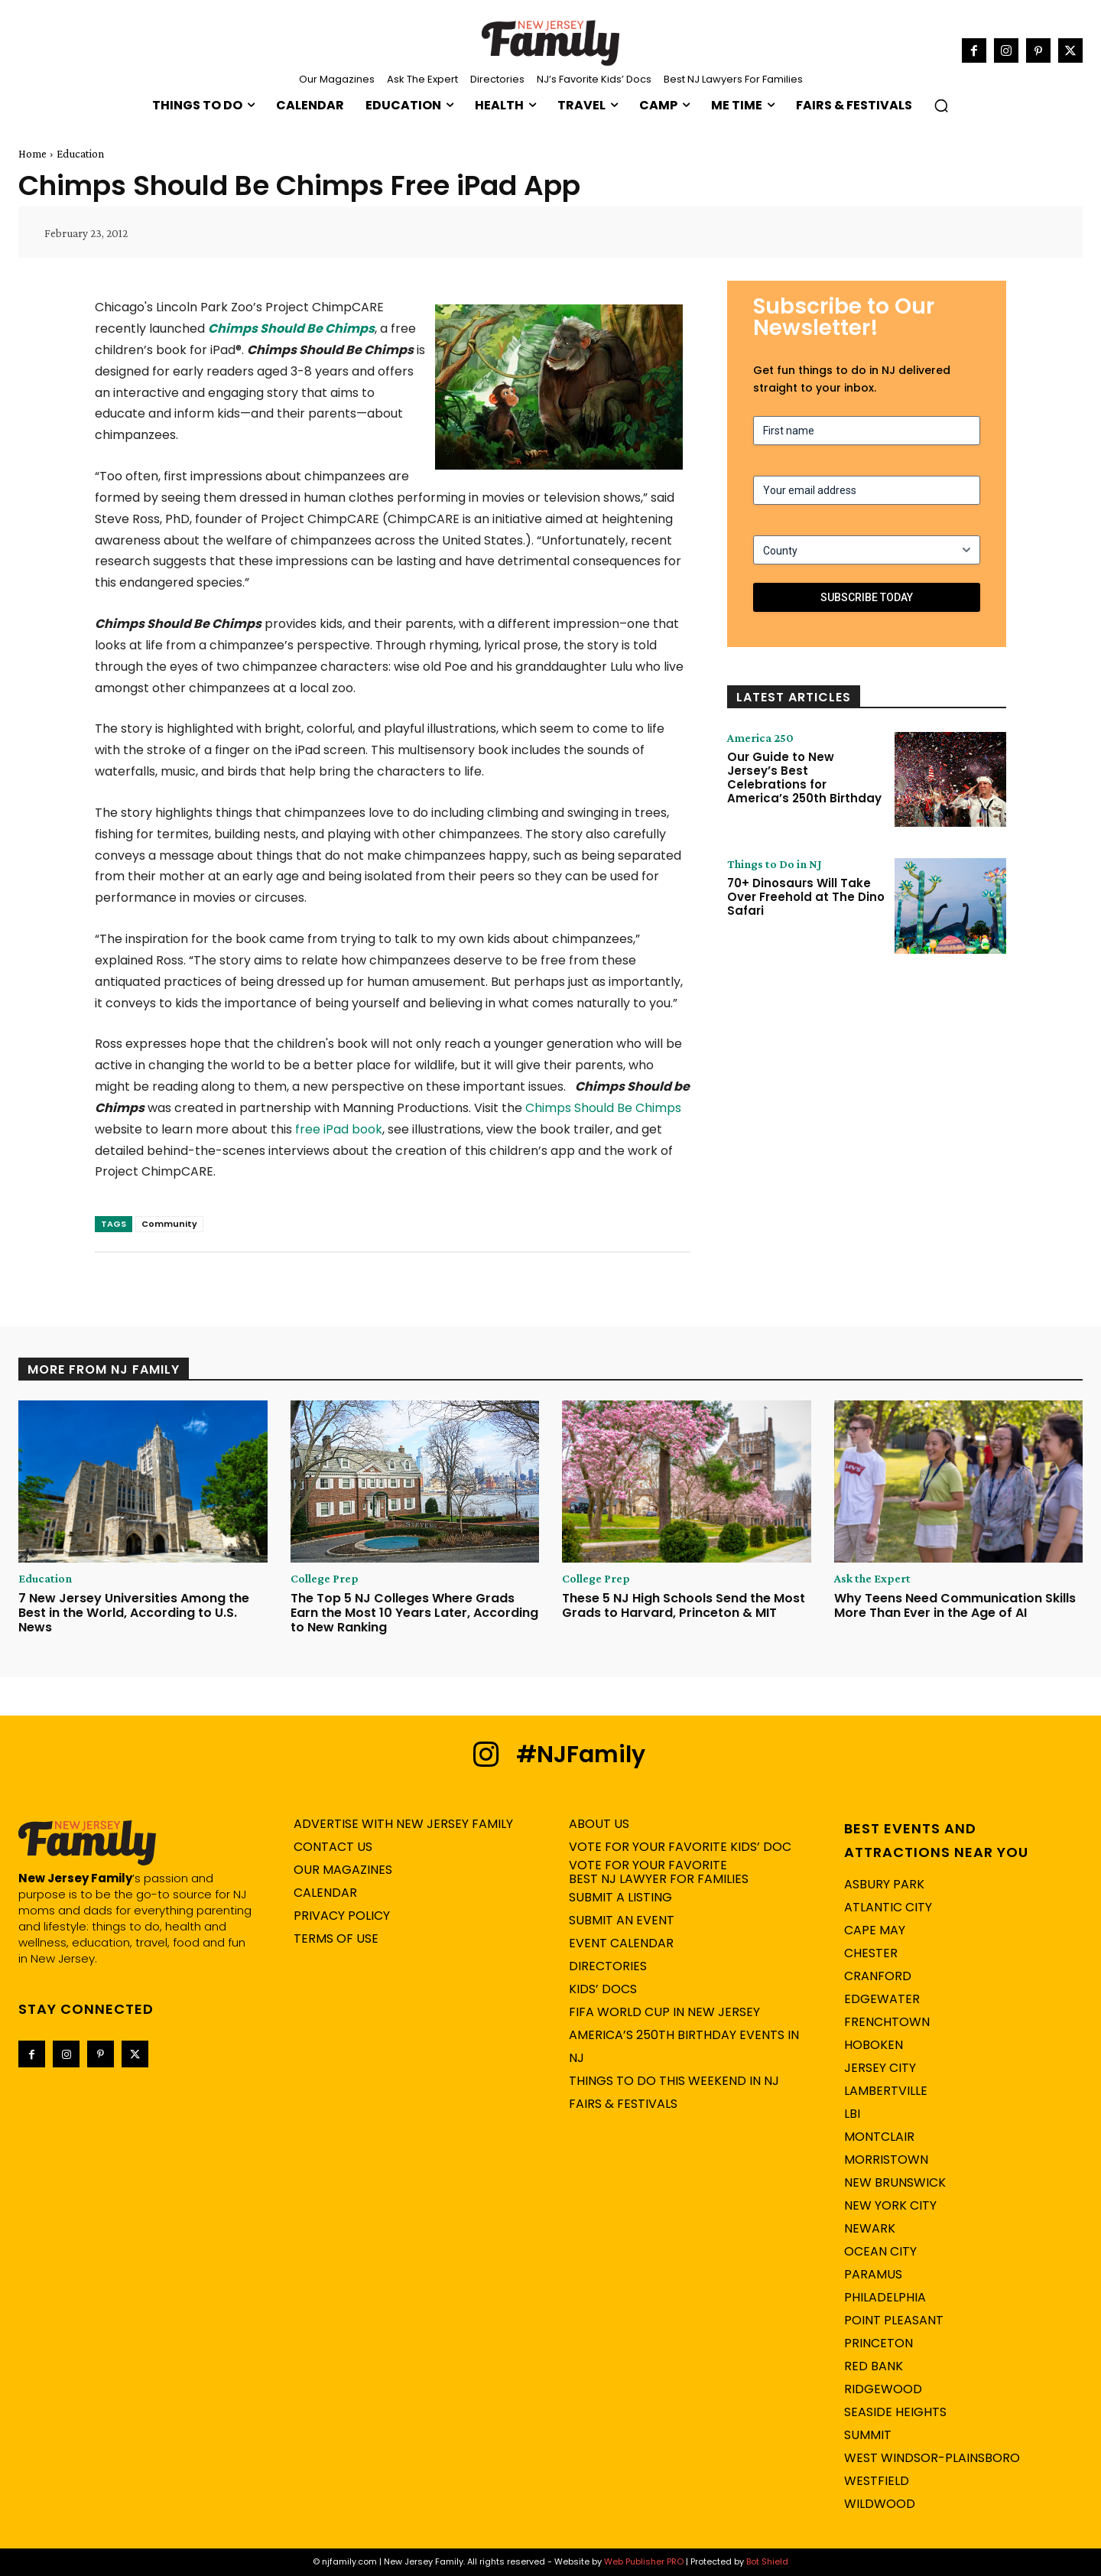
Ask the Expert (872, 1579)
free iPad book (338, 1129)
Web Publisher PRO (644, 2561)
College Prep (325, 1579)
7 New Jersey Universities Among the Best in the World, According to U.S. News (133, 1612)
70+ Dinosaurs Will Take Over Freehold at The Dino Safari (806, 897)
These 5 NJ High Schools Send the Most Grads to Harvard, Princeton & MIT (683, 1605)
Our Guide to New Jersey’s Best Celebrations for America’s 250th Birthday (804, 777)
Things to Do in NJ (774, 864)
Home (32, 154)
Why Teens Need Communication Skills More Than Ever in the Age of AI (955, 1605)
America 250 (760, 738)
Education (80, 154)
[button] (941, 105)
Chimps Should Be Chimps (291, 328)
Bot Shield (767, 2561)
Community (169, 1224)
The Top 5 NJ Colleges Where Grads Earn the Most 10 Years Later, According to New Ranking (414, 1612)
